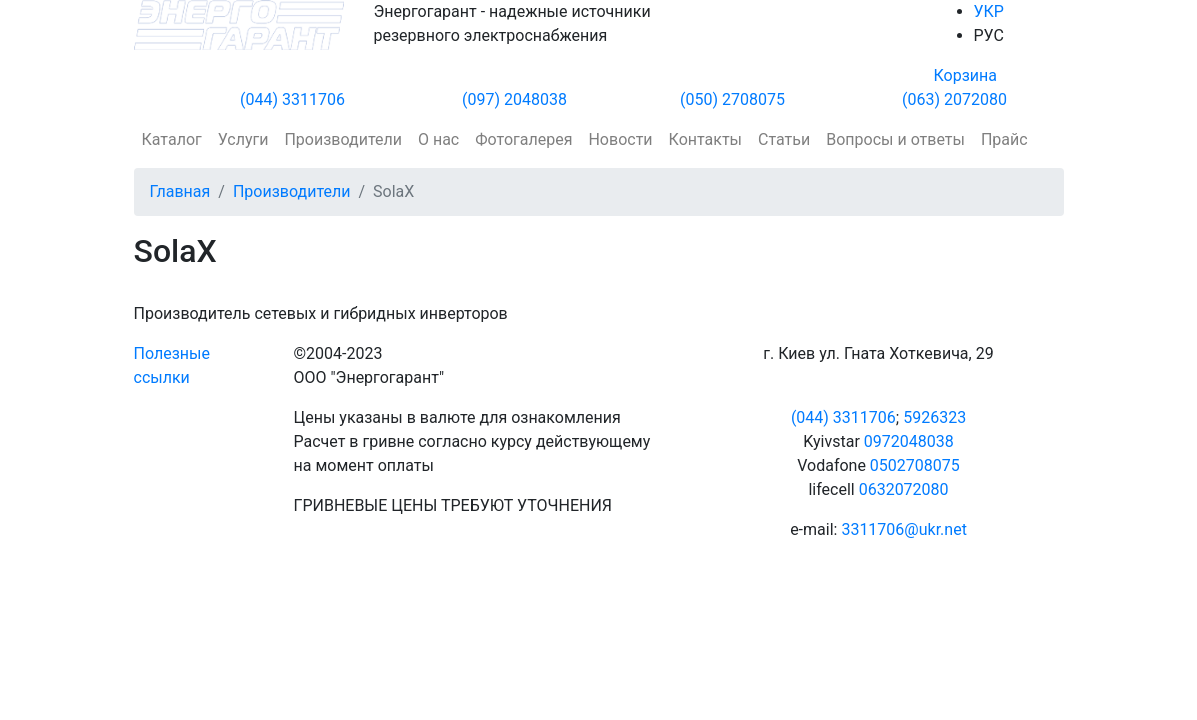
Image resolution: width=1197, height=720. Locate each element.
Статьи (784, 139)
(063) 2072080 (954, 99)
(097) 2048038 (514, 99)
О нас (438, 139)
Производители (343, 139)
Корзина (965, 75)
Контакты (705, 139)
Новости (620, 139)
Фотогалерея (523, 139)
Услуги (243, 139)
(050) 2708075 (732, 99)
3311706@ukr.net (903, 529)
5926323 (934, 417)
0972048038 (909, 441)
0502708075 (915, 465)
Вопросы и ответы (895, 139)
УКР (989, 11)
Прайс (1004, 139)
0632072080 (904, 489)
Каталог (172, 139)
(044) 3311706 (292, 99)
